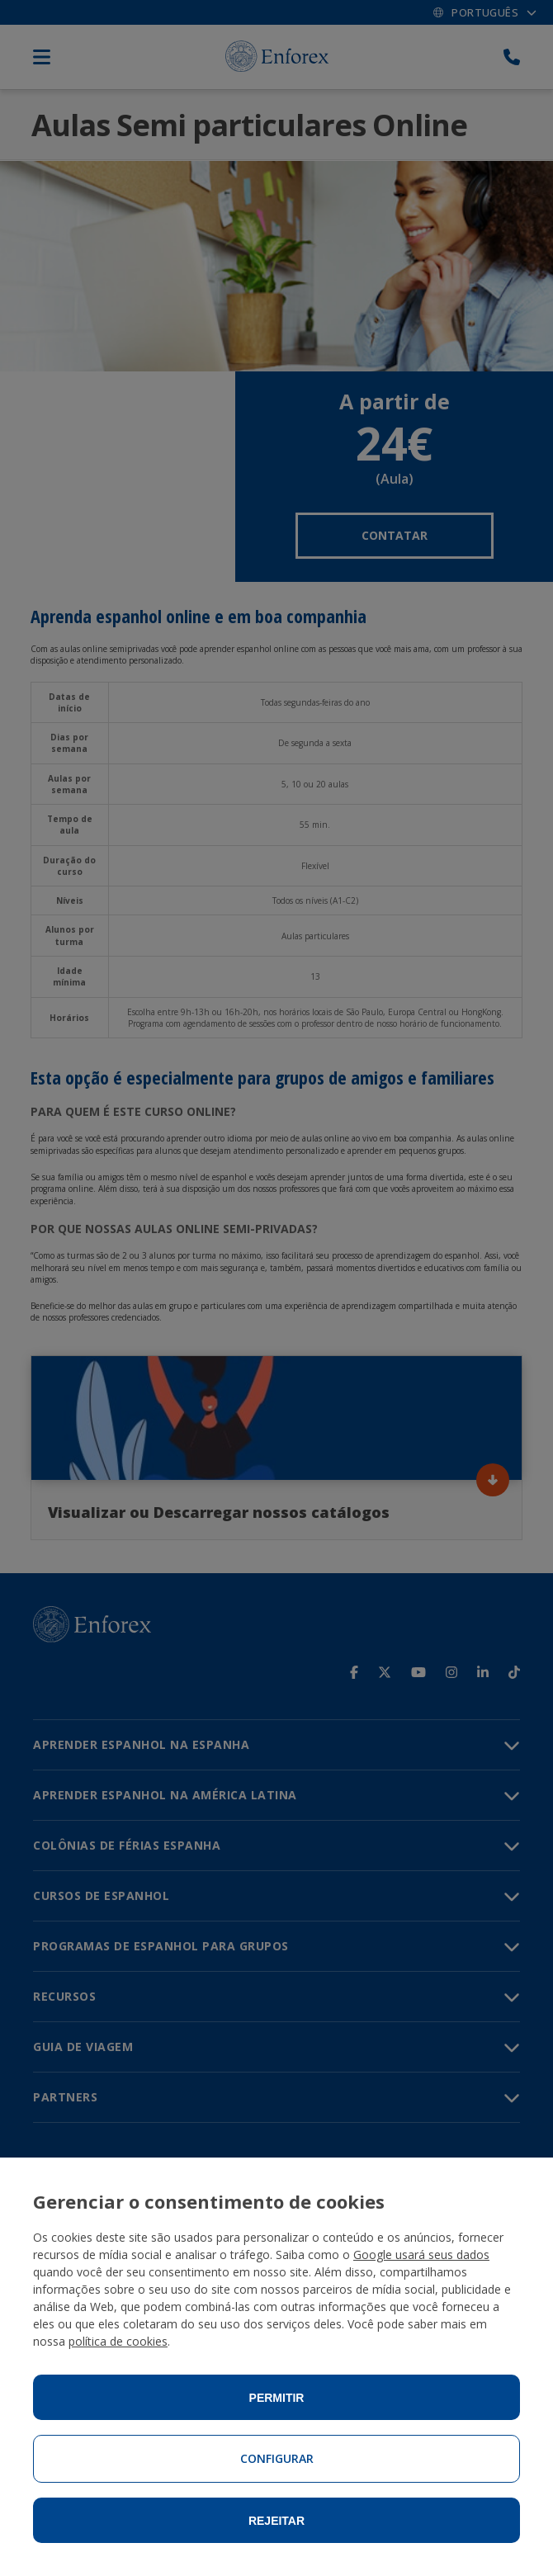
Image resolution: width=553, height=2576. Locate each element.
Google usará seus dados (421, 2254)
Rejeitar (276, 2520)
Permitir (277, 2397)
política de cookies (118, 2341)
